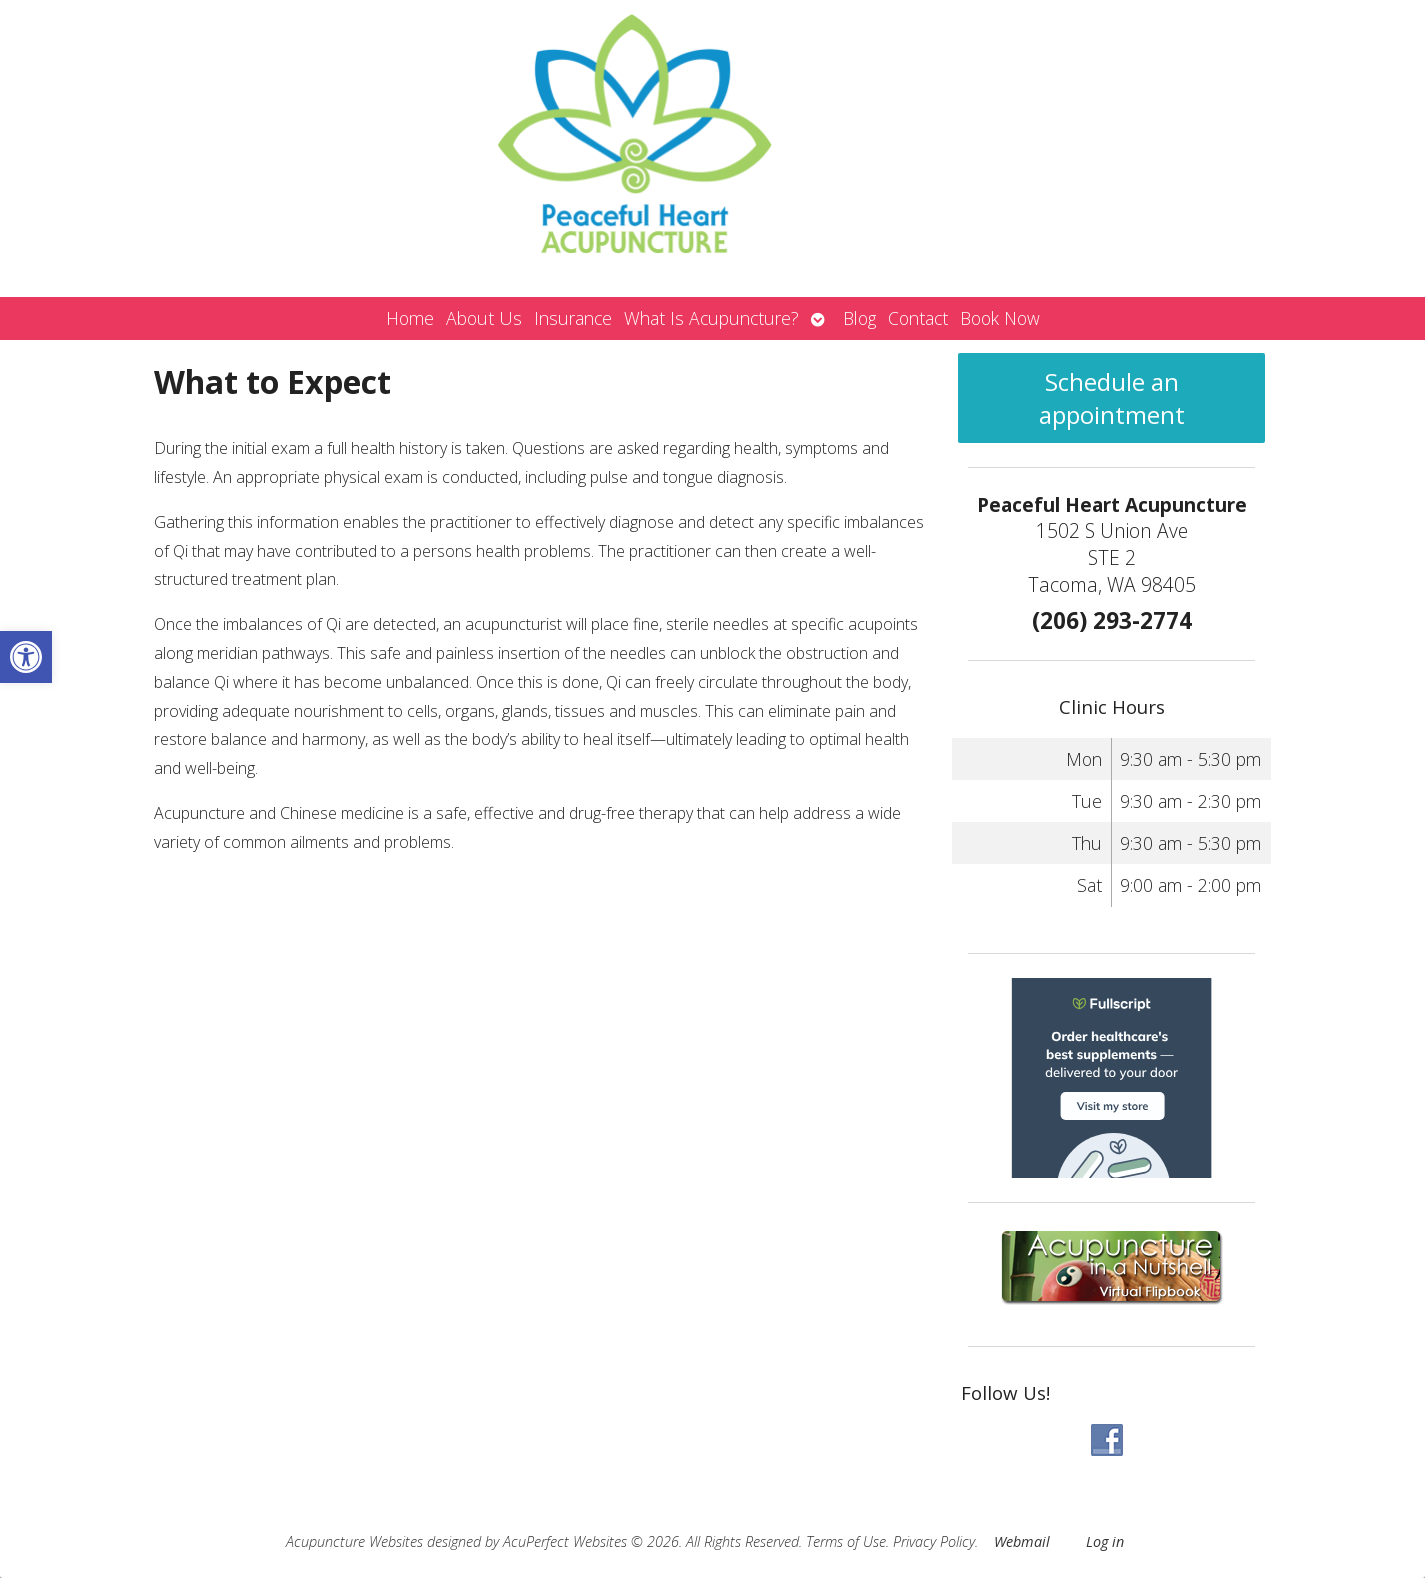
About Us (484, 318)
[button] (26, 657)
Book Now (1000, 318)
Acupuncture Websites (354, 1541)
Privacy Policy (934, 1541)
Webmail (1022, 1541)
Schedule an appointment (1112, 398)
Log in (1105, 1541)
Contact (918, 318)
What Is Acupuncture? (711, 318)
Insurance (573, 318)
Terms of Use (846, 1541)
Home (410, 318)
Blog (859, 318)
